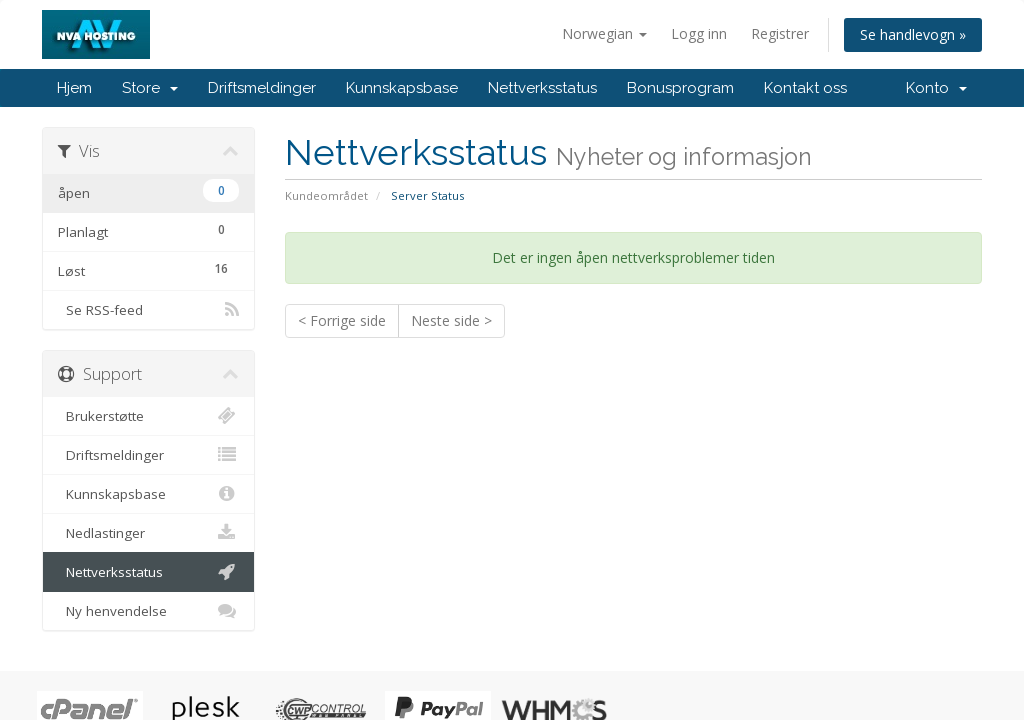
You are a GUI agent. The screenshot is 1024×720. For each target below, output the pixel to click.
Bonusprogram (680, 88)
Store (150, 88)
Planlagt (148, 229)
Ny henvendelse (148, 611)
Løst (148, 268)
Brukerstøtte (148, 416)
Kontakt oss (805, 88)
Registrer (780, 33)
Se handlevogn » (913, 34)
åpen (148, 190)
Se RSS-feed (148, 310)
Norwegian (604, 33)
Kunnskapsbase (402, 88)
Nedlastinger (148, 533)
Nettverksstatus (542, 88)
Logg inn (699, 33)
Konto (936, 88)
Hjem (74, 88)
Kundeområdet (326, 195)
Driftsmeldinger (262, 88)
